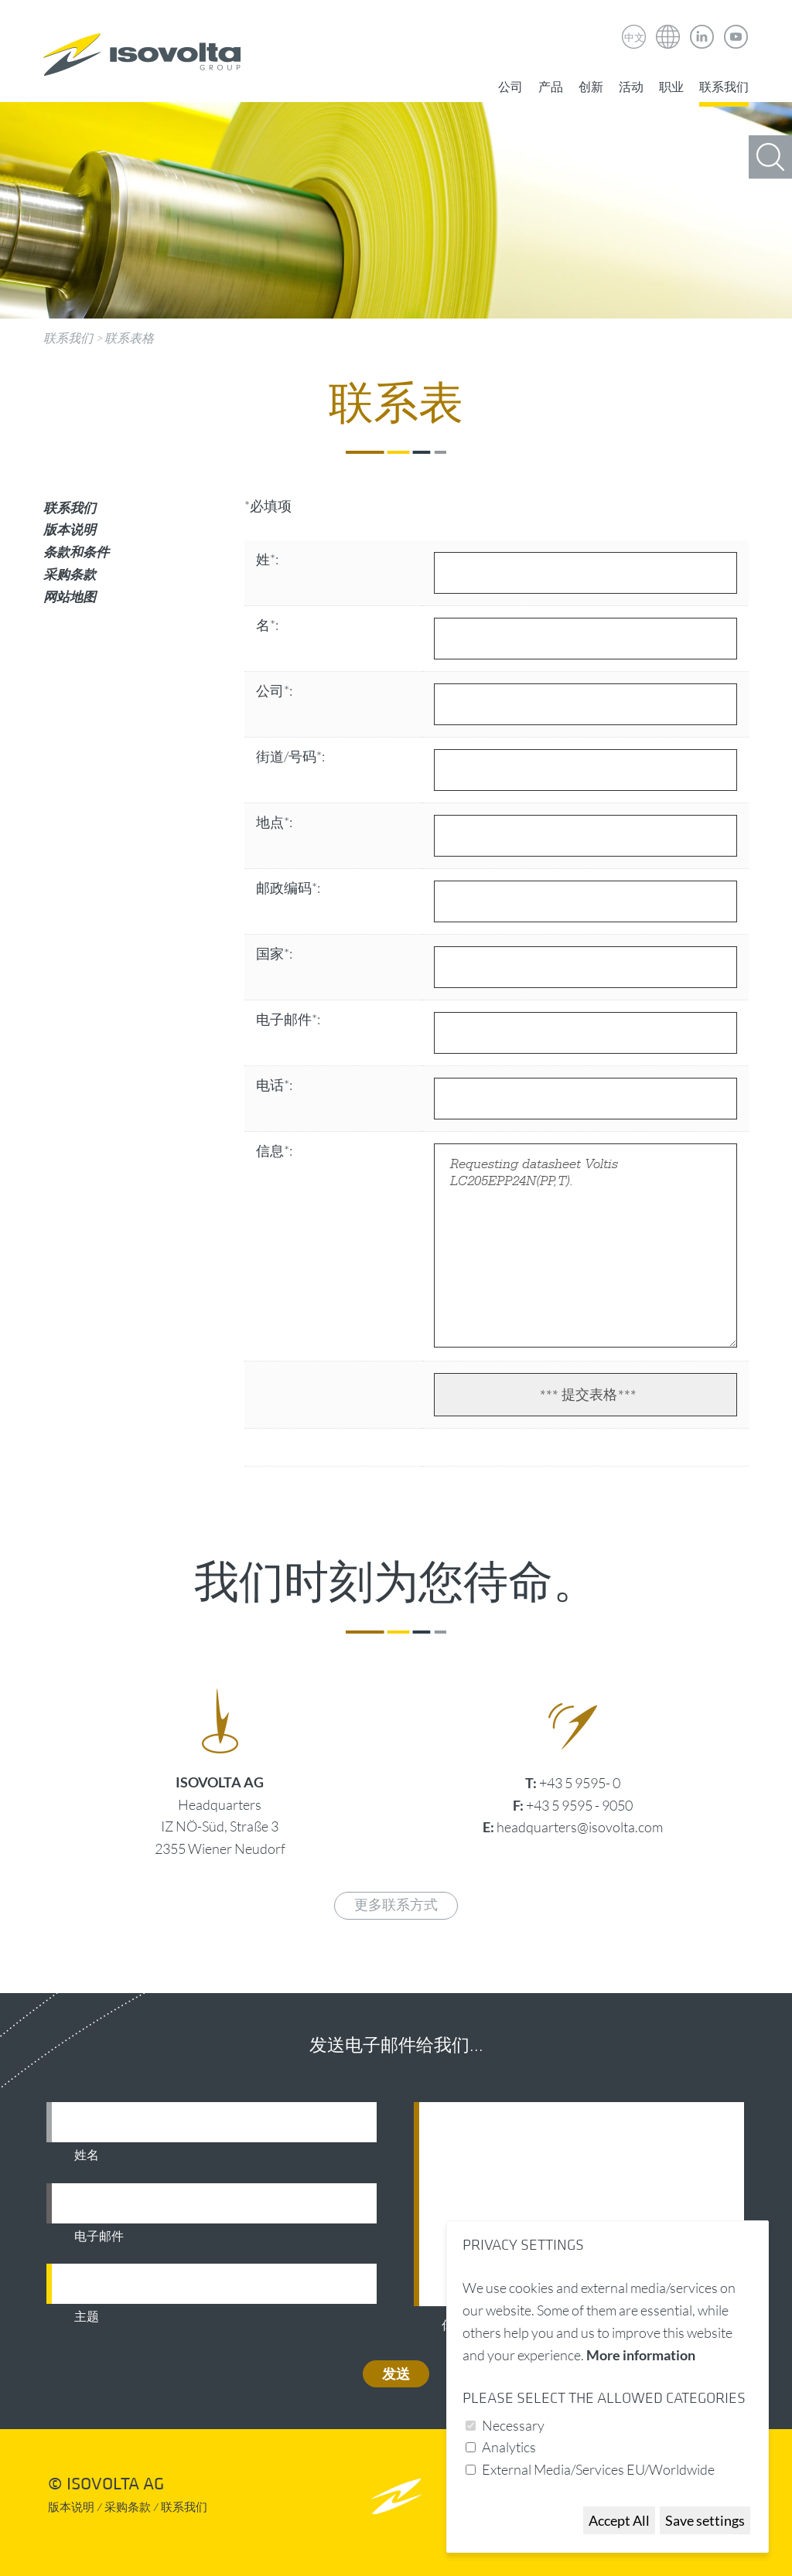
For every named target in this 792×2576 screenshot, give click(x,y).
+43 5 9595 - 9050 (579, 1805)
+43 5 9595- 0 (579, 1782)
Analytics (509, 2446)
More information (640, 2354)
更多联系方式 (396, 1905)
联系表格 (129, 338)
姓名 (86, 2155)
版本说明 (69, 529)
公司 (510, 87)
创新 (591, 87)
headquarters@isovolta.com (580, 1826)
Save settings (705, 2520)
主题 (86, 2317)
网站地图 (69, 596)
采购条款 (69, 574)
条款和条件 (76, 551)
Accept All (619, 2520)
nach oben (396, 2496)
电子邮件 (99, 2236)
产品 (550, 87)
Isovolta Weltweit (668, 25)
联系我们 (724, 87)
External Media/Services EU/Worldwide (598, 2469)
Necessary (513, 2425)
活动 (631, 87)
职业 (671, 87)
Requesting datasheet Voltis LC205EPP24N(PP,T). (585, 1245)
